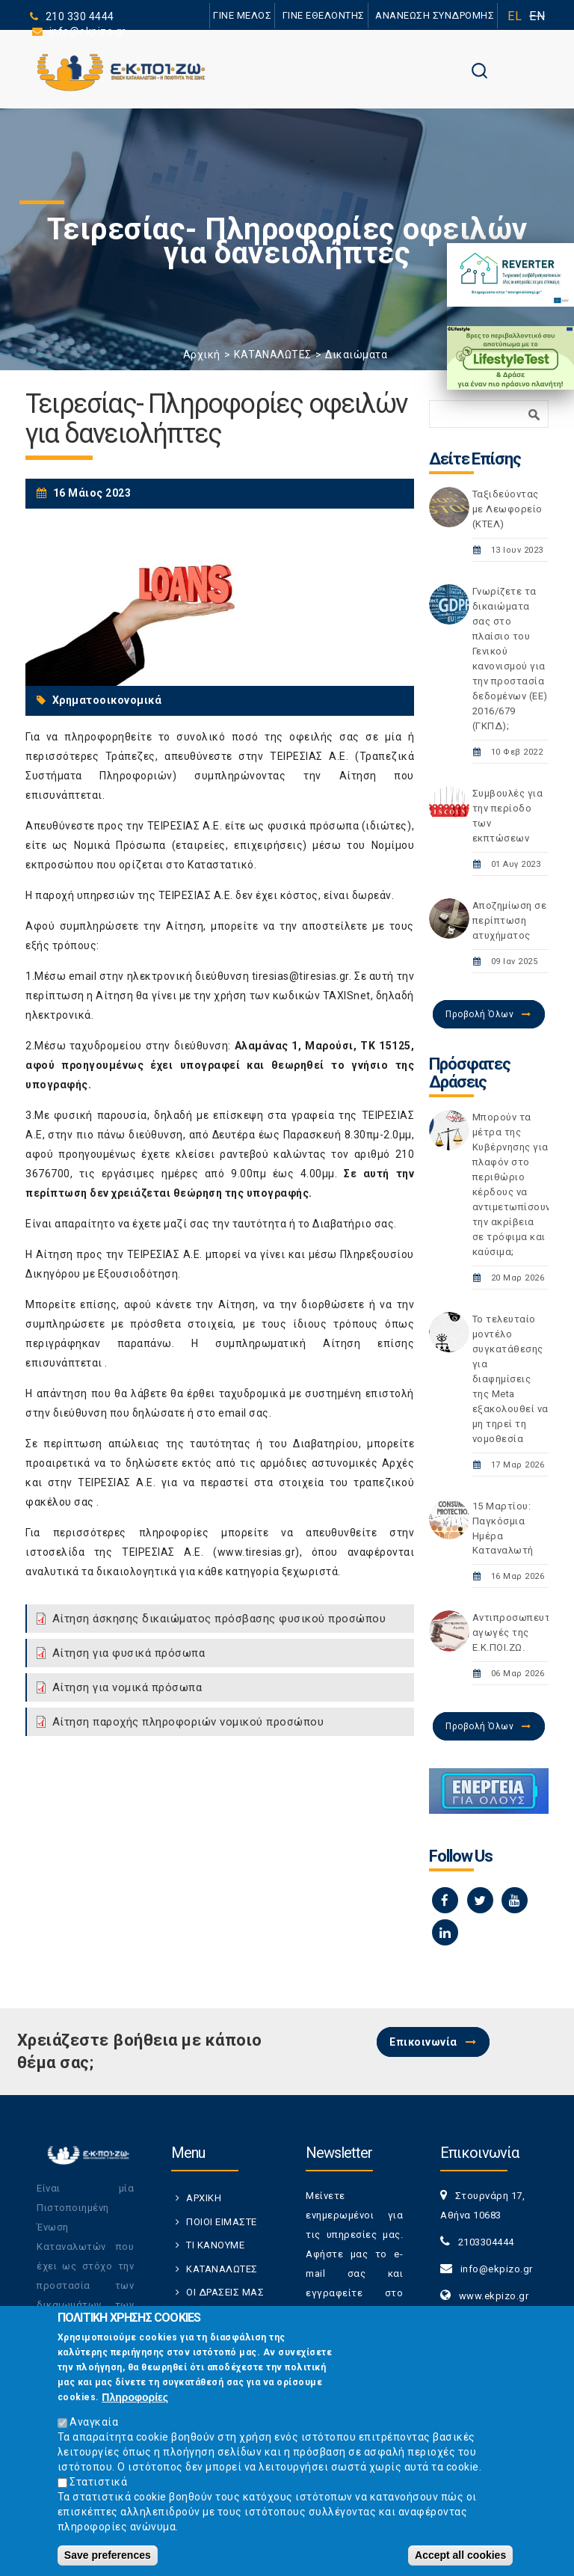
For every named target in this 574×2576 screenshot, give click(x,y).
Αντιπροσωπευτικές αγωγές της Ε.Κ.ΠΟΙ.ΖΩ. (521, 1632)
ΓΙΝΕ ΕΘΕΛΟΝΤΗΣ (324, 15)
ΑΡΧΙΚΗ (203, 2198)
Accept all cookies (460, 2555)
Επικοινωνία (423, 2042)
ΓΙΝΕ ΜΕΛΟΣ (242, 15)
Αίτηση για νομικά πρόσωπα (127, 1687)
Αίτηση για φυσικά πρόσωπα (129, 1653)
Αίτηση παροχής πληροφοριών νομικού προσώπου (188, 1722)
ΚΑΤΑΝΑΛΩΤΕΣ (273, 355)
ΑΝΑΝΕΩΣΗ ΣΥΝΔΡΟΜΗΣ (434, 15)
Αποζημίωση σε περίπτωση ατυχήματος (509, 920)
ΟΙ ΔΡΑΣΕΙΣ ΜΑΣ (225, 2292)
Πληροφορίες (135, 2397)
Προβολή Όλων (479, 1014)
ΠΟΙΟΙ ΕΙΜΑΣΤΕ (221, 2221)
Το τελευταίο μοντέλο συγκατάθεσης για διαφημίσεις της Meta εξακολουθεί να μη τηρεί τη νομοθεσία (510, 1378)
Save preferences (107, 2555)
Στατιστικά (98, 2482)
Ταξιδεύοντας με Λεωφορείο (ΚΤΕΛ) (507, 509)
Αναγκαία (94, 2422)
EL (514, 16)
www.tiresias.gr (256, 1552)
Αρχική (201, 355)
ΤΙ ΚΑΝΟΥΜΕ (215, 2245)
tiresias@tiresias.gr (300, 976)
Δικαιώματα (356, 355)
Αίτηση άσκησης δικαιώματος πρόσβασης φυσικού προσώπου (219, 1618)
